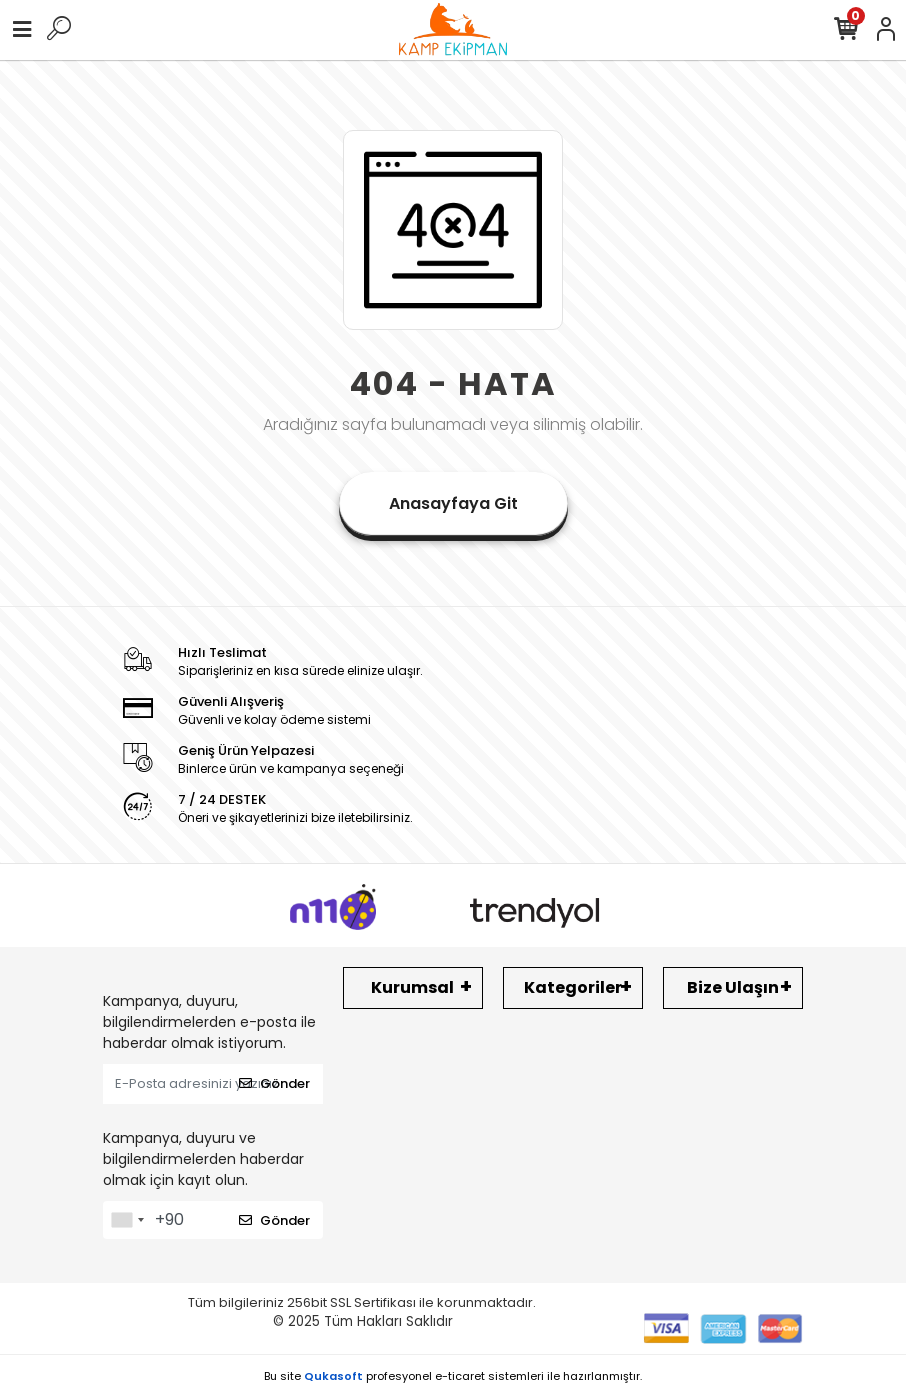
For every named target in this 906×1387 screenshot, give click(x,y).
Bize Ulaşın (733, 987)
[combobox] (127, 1220)
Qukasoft (333, 1376)
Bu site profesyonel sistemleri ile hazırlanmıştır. (453, 1376)
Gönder (274, 1083)
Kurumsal (412, 987)
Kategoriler (573, 987)
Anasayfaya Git (453, 503)
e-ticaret (460, 1376)
